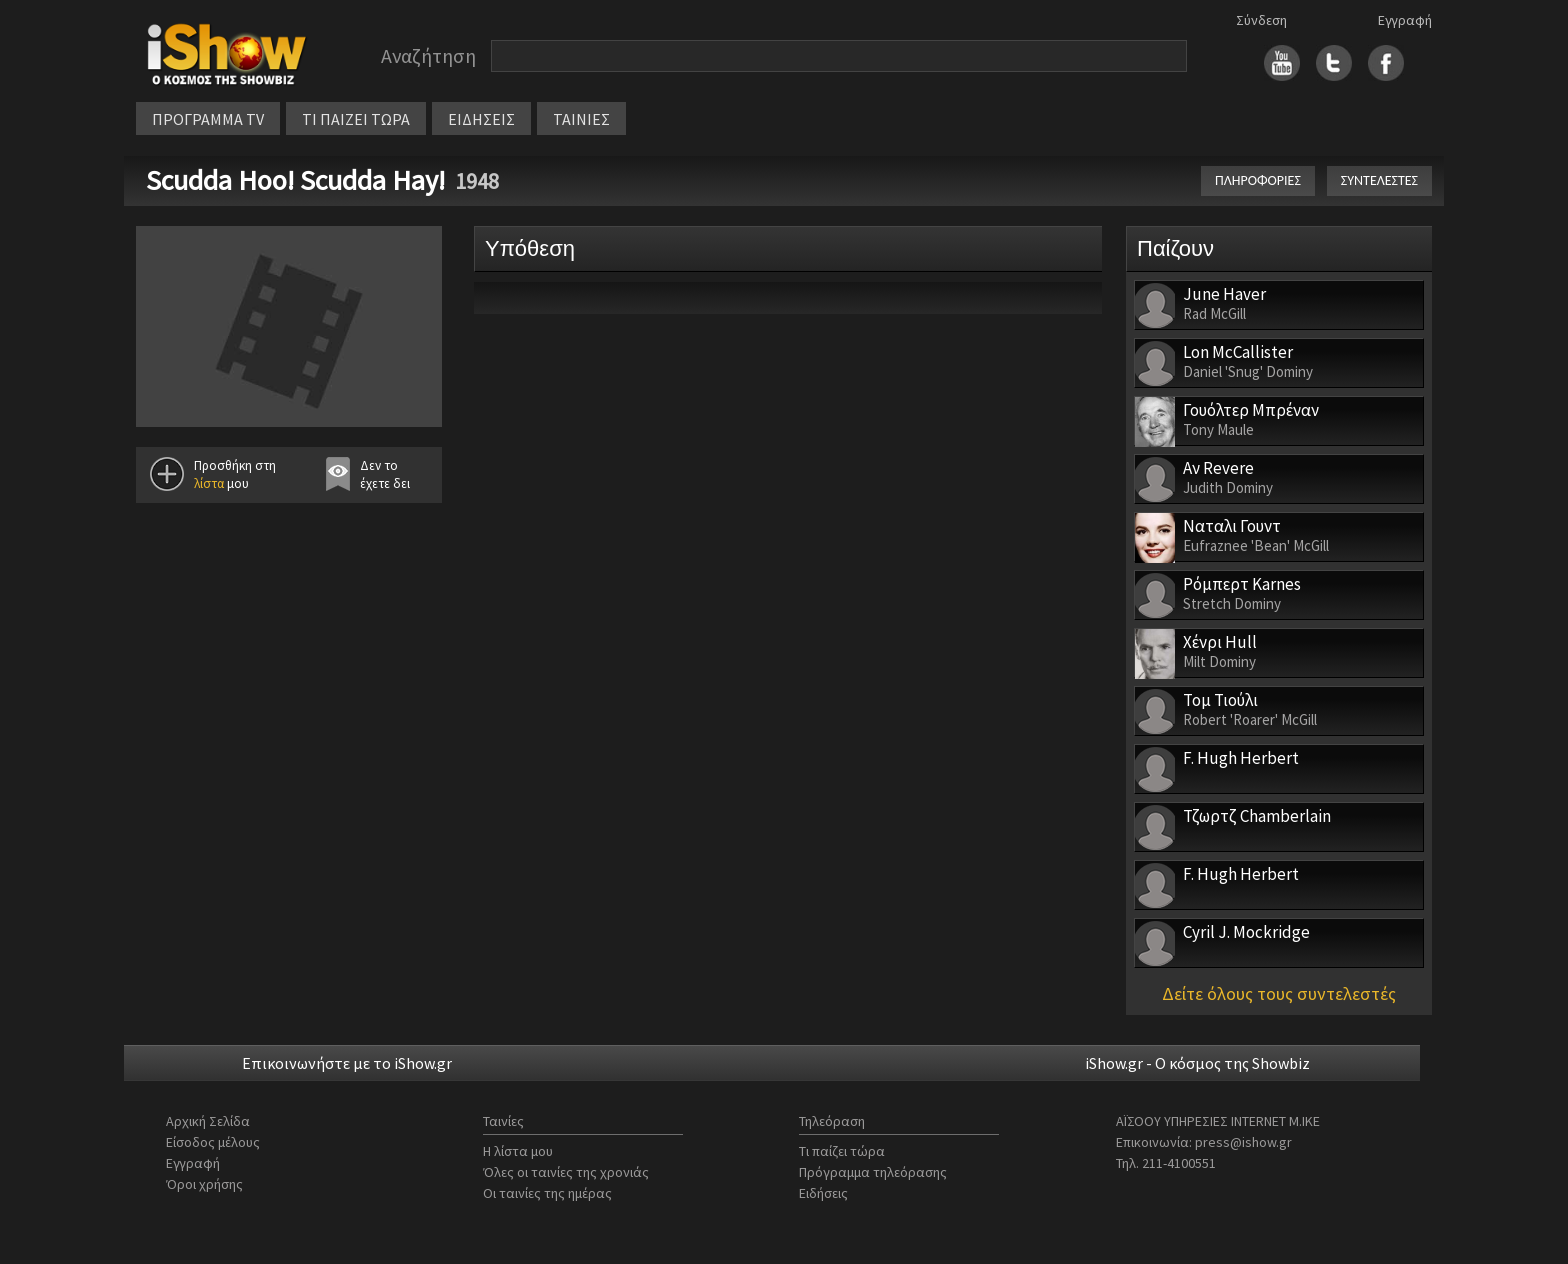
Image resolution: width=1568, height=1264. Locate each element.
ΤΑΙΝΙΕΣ (581, 119)
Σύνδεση (1261, 20)
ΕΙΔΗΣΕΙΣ (481, 119)
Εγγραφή (1405, 20)
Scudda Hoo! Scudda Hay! (295, 180)
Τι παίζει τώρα (842, 1151)
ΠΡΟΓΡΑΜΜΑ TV (208, 119)
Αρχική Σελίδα (208, 1121)
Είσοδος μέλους (213, 1142)
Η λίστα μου (518, 1151)
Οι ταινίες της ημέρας (547, 1193)
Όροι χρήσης (204, 1184)
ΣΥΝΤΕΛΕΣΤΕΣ (1379, 180)
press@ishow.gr (1243, 1142)
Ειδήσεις (823, 1193)
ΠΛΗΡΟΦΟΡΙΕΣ (1258, 180)
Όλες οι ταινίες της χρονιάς (566, 1172)
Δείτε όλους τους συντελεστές (1279, 993)
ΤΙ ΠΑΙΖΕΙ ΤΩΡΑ (356, 119)
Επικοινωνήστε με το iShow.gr (347, 1063)
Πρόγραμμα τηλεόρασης (873, 1172)
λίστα (209, 483)
